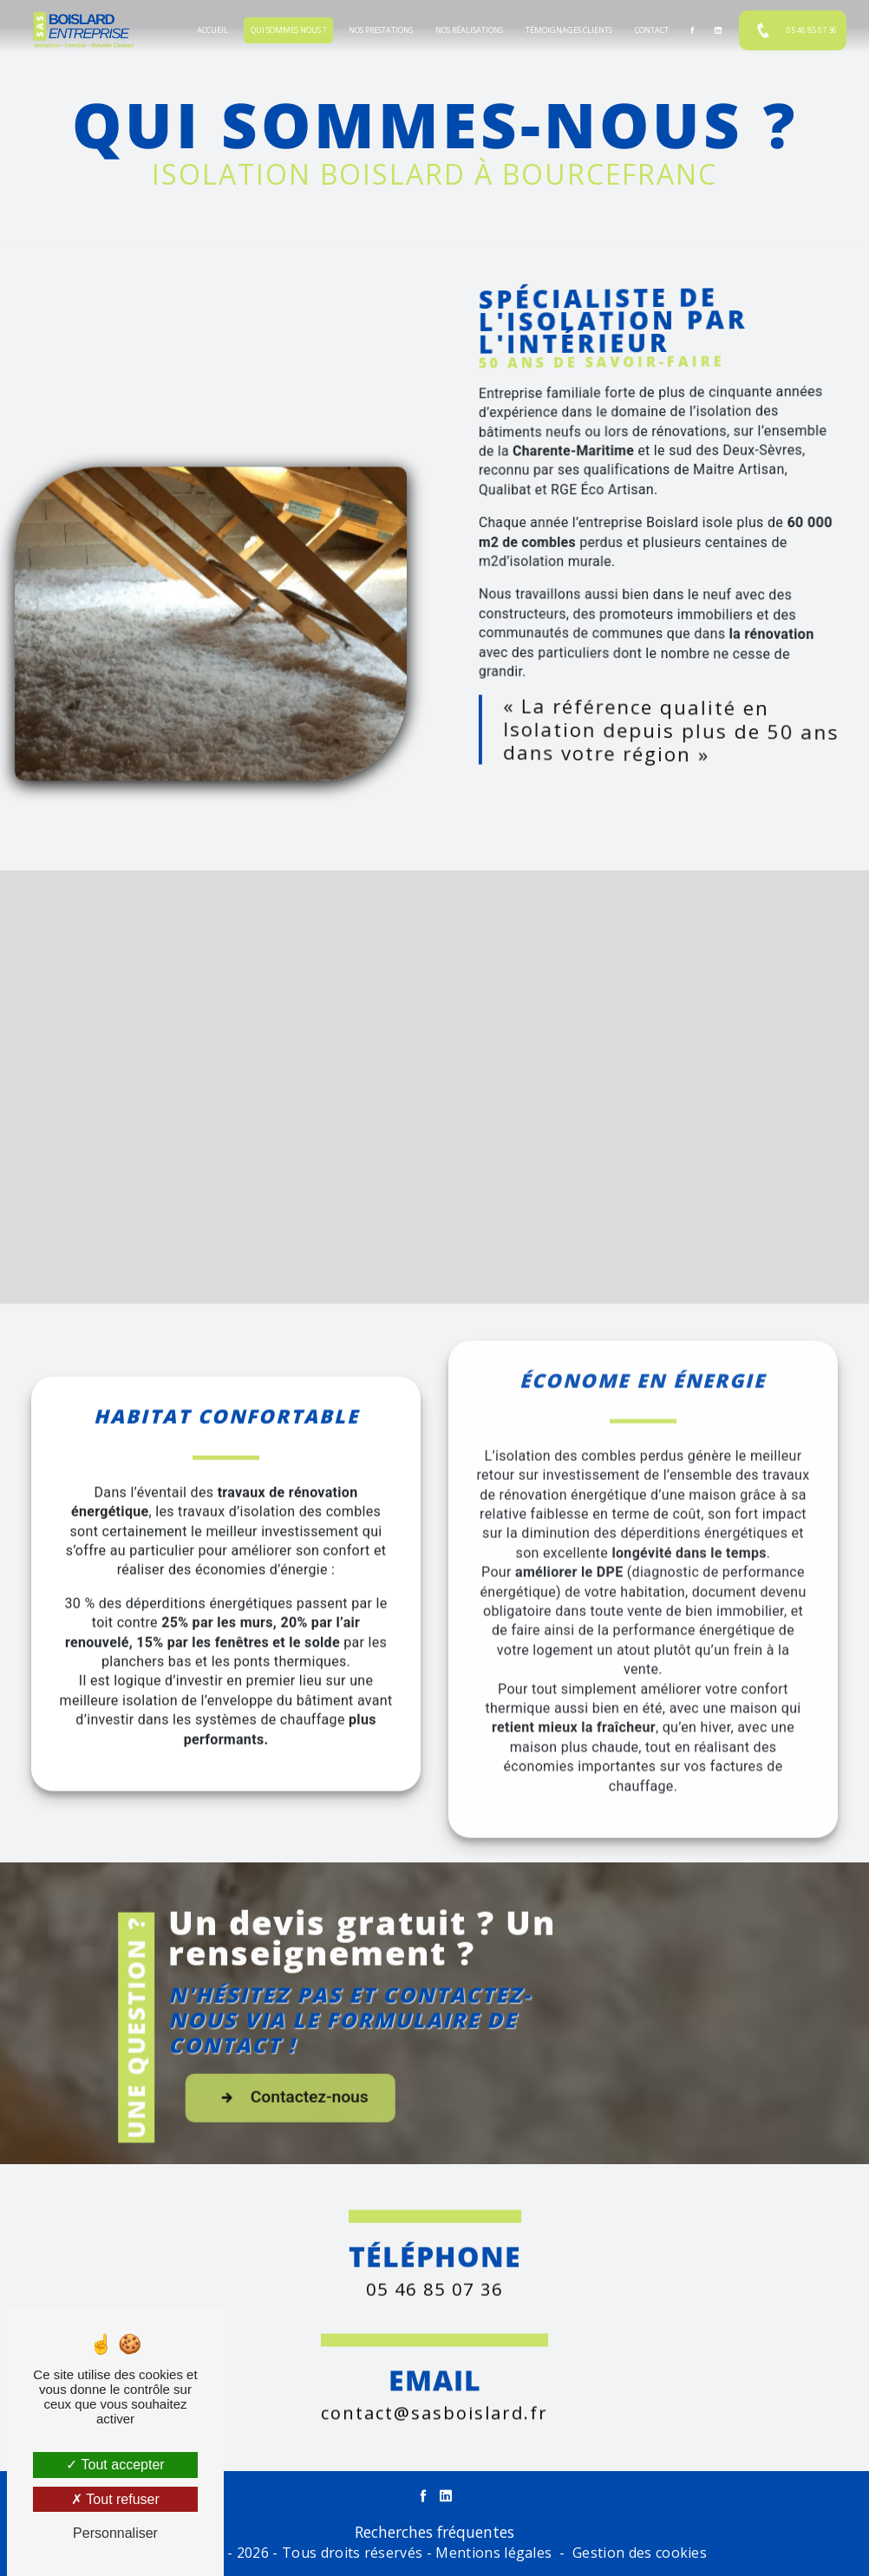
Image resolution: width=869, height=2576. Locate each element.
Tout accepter (115, 2464)
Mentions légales (493, 2552)
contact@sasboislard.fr (434, 2385)
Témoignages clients (569, 30)
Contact (652, 30)
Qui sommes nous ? (288, 30)
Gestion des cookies (639, 2552)
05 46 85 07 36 (792, 30)
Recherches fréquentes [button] (434, 2531)
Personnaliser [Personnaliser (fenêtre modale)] (115, 2533)
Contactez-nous (356, 2125)
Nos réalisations (469, 30)
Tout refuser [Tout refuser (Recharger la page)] (115, 2499)
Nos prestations (381, 30)
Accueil (212, 30)
